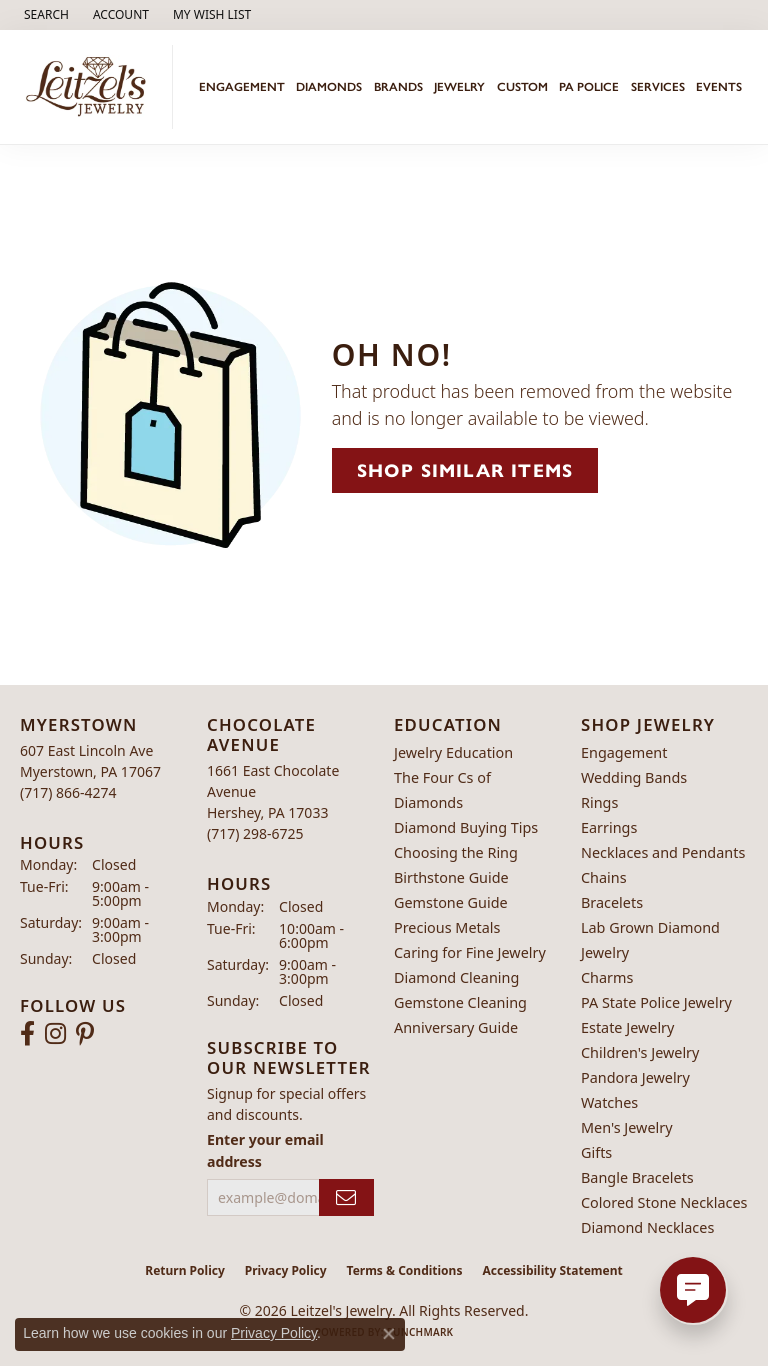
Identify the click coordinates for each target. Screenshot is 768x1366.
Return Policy (185, 1270)
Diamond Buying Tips (466, 827)
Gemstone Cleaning (460, 1002)
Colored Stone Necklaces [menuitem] (664, 1202)
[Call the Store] (68, 792)
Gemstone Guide (451, 902)
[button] (44, 15)
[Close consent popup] (389, 1334)
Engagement (242, 87)
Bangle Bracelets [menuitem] (637, 1177)
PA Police (589, 87)
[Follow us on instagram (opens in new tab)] (55, 1034)
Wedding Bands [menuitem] (634, 777)
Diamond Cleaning (456, 977)
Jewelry (459, 87)
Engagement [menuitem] (624, 752)
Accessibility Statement (552, 1270)
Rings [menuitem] (599, 802)
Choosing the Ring (456, 852)
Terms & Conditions (405, 1270)
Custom (522, 87)
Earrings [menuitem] (609, 827)
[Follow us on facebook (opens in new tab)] (27, 1034)
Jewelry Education (453, 752)
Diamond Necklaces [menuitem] (647, 1227)
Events (719, 87)
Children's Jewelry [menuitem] (640, 1052)
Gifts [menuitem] (596, 1152)
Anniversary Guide (456, 1027)
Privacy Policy (286, 1270)
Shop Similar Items (465, 470)
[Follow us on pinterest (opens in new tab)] (85, 1034)
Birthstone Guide (451, 877)
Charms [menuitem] (607, 977)
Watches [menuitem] (609, 1102)
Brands (398, 87)
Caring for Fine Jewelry (470, 952)
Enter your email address (265, 1150)
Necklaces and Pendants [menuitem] (663, 852)
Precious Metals (447, 927)
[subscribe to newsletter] (346, 1197)
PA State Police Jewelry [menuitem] (656, 1002)
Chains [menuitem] (604, 877)
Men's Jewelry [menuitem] (627, 1127)
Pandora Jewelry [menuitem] (635, 1077)
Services (658, 87)
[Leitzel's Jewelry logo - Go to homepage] (91, 87)
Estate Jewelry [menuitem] (627, 1027)
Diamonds (329, 87)
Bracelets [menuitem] (612, 902)
